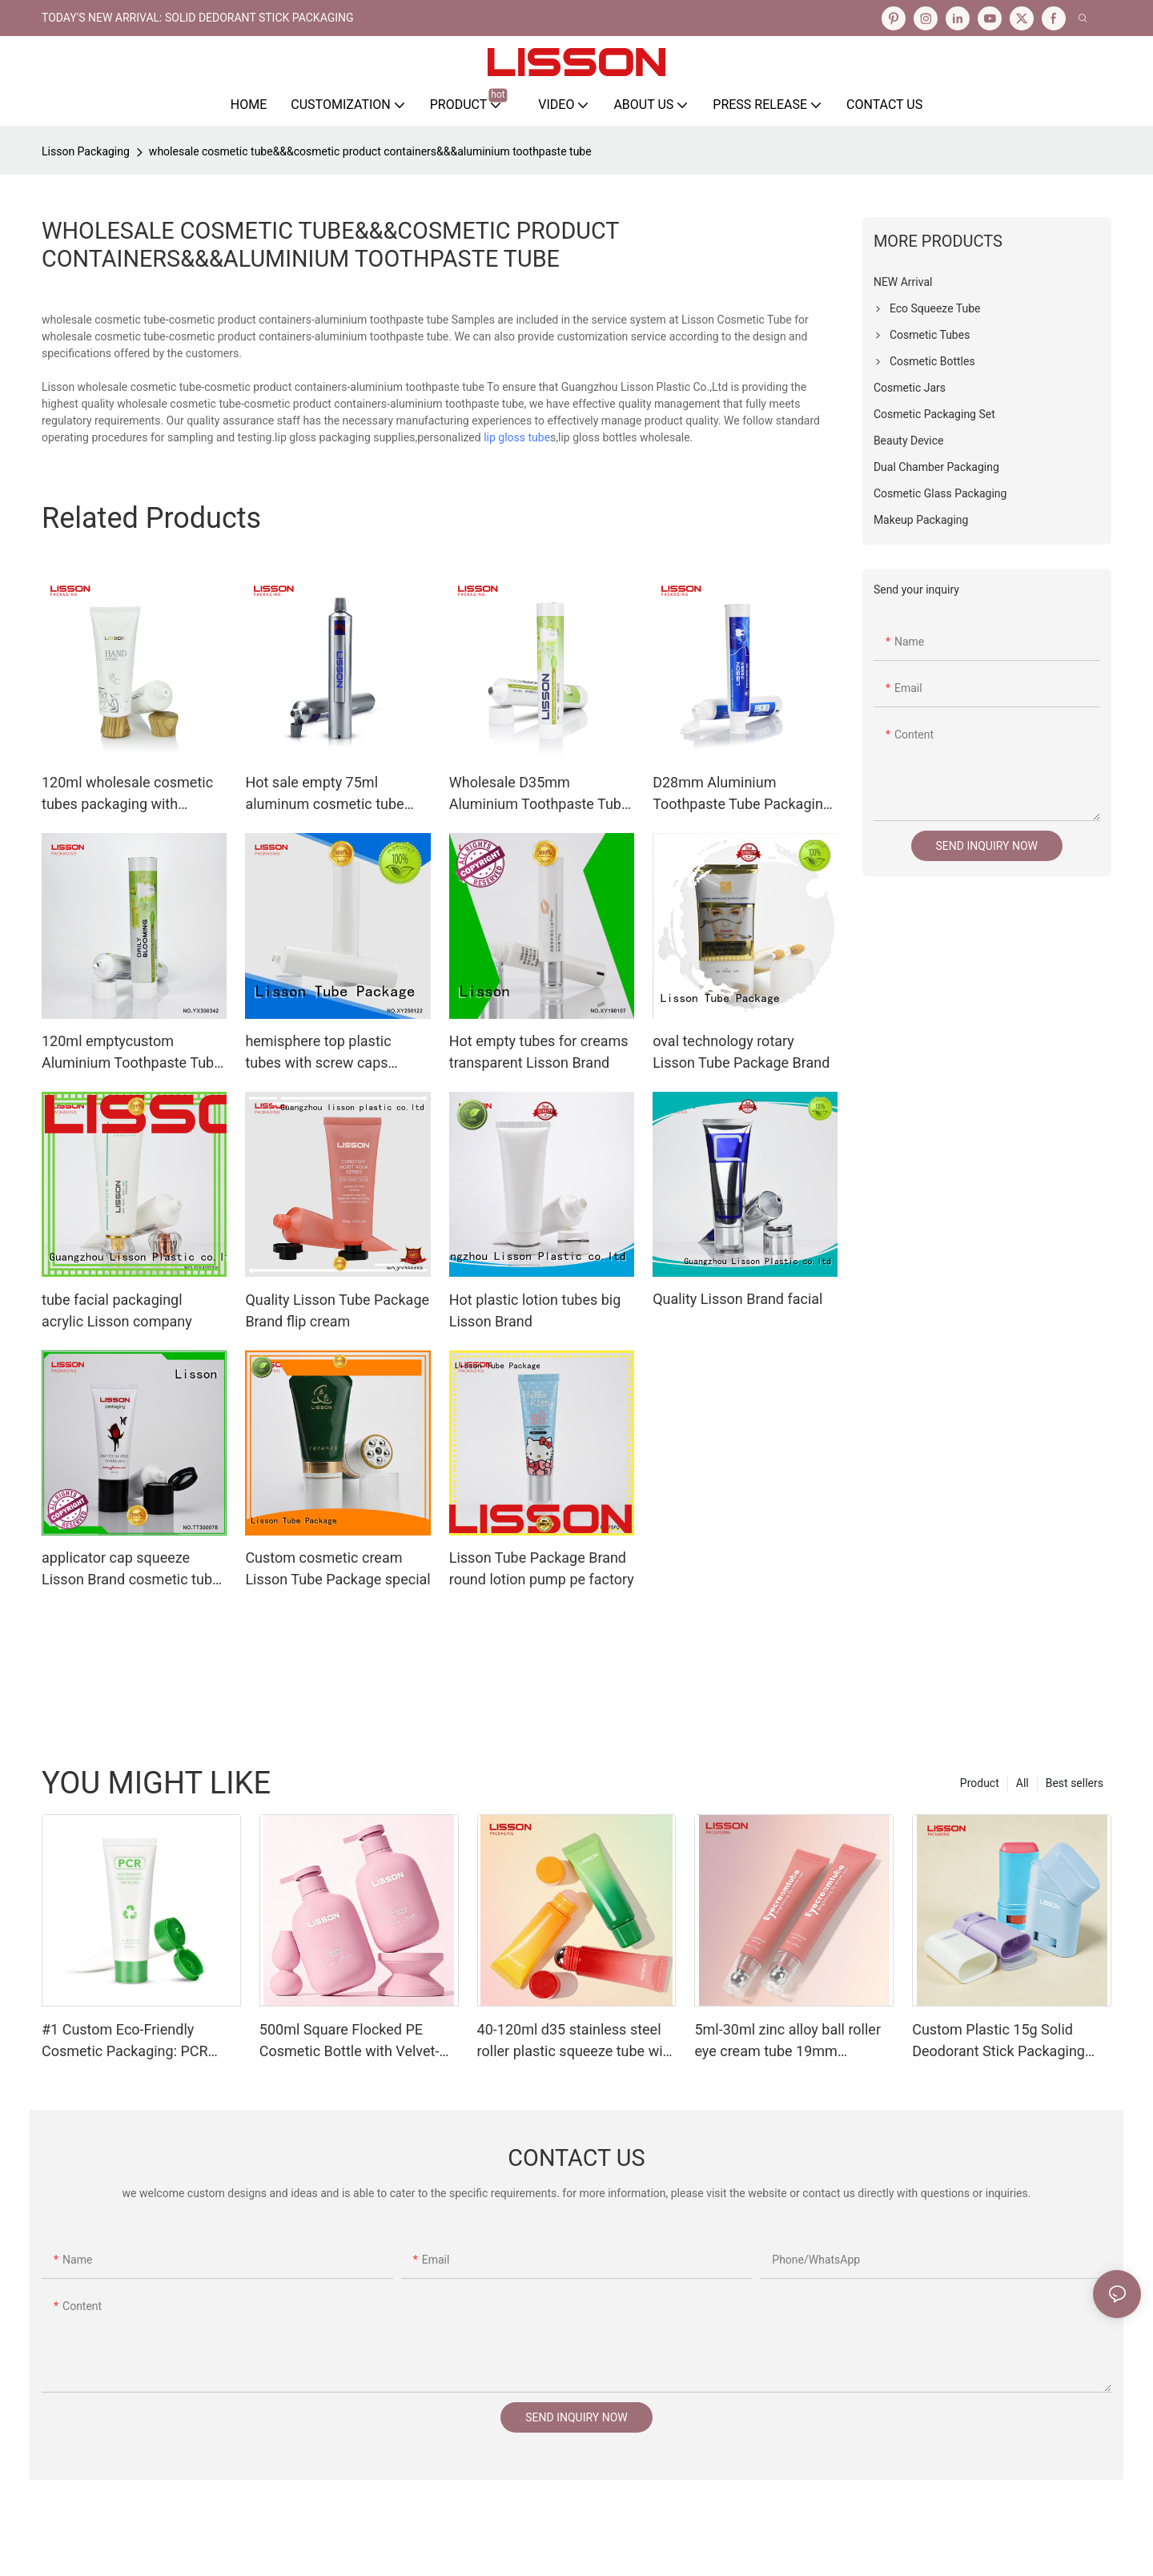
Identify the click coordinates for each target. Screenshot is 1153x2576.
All (1022, 1783)
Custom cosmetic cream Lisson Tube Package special (337, 1568)
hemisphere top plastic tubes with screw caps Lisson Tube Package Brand (333, 1052)
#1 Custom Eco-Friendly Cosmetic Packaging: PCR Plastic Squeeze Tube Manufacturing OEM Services (134, 2041)
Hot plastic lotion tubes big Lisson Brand (535, 1310)
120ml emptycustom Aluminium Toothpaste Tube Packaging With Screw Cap (132, 1052)
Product (979, 1783)
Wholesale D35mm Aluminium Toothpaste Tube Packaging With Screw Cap (539, 794)
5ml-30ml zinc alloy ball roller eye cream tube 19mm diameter (787, 2041)
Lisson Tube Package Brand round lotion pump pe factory (541, 1568)
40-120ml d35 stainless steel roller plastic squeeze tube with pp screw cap (576, 2041)
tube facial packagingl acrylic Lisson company (117, 1310)
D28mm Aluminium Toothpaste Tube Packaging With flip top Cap (742, 794)
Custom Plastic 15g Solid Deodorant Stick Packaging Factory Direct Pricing (998, 2041)
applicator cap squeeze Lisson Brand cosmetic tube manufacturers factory (131, 1569)
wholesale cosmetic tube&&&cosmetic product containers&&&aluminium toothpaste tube (370, 151)
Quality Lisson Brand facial (737, 1298)
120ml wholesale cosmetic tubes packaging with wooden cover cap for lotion (130, 794)
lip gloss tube (517, 437)
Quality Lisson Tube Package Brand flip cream (337, 1310)
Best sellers (1074, 1783)
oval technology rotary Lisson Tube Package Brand (741, 1051)
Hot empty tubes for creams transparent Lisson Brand (539, 1051)
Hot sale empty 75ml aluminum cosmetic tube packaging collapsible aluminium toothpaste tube (331, 794)
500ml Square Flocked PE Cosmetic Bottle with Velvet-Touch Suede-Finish (349, 2041)
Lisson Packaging (86, 151)
